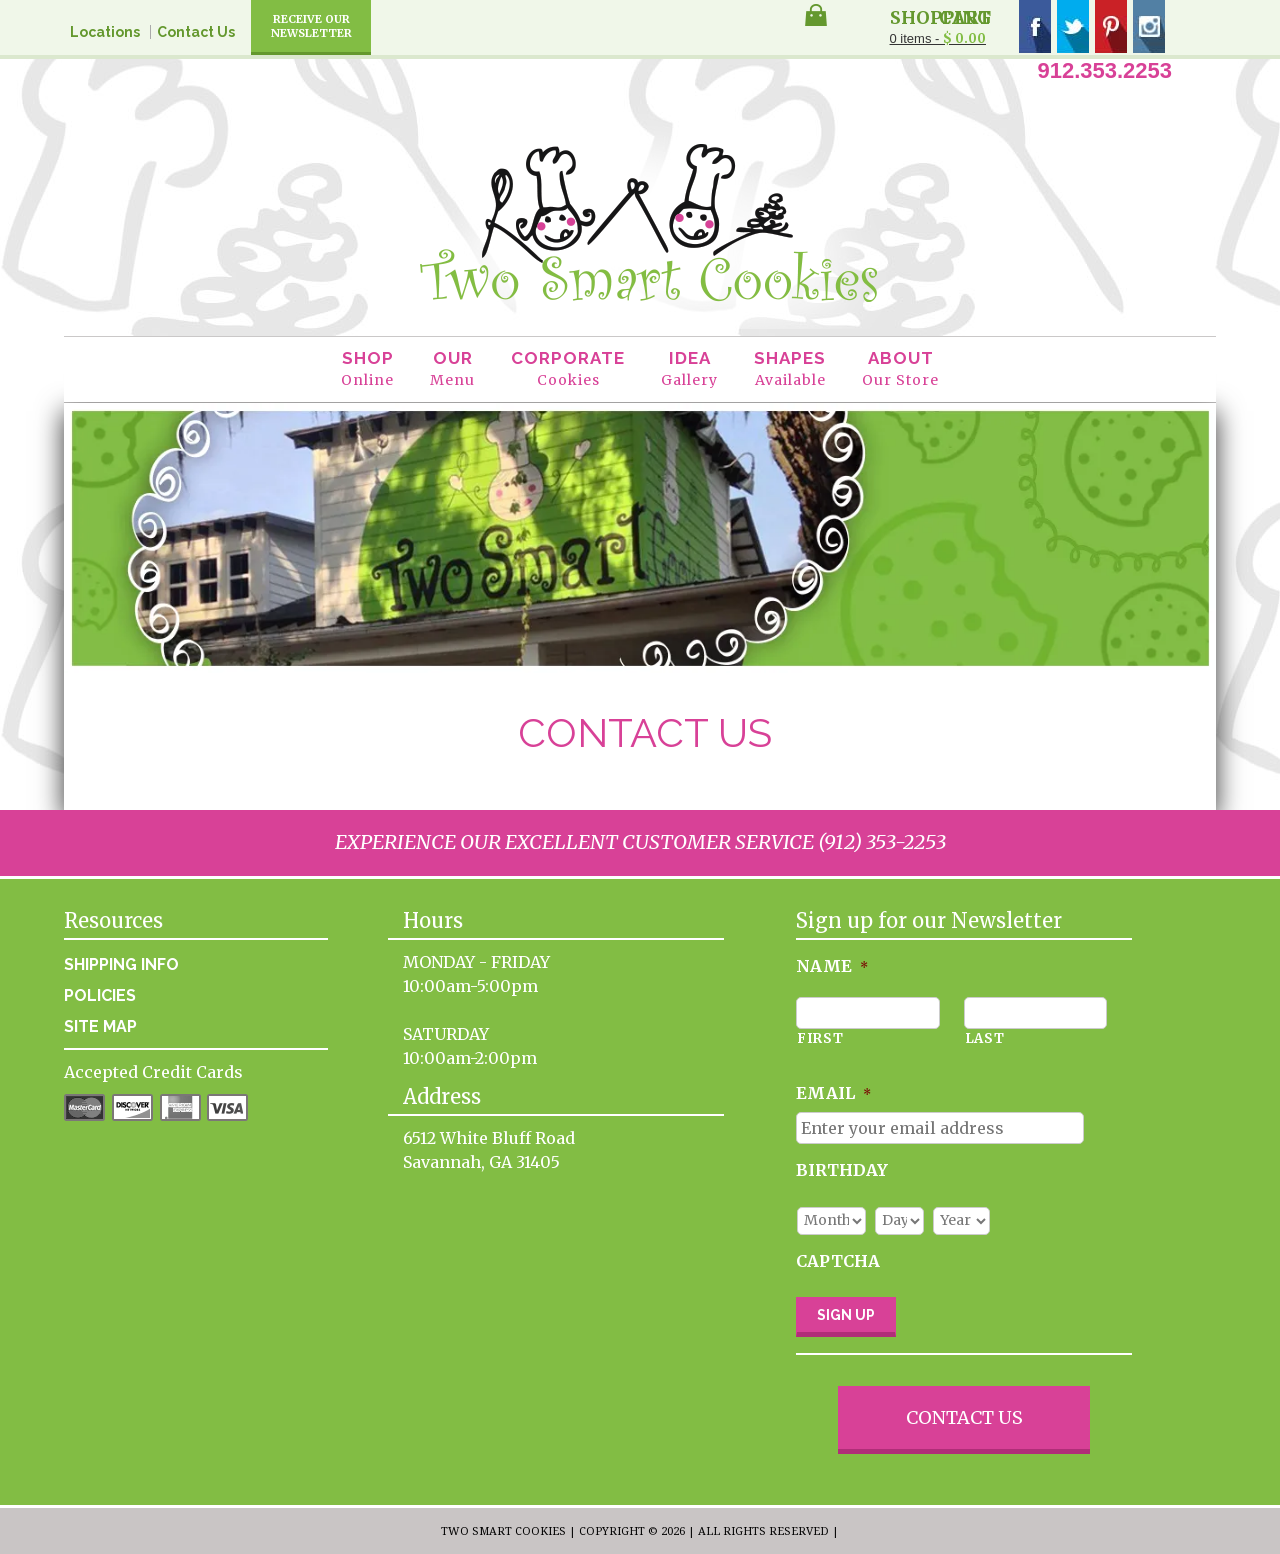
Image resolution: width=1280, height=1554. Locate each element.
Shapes (790, 369)
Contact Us (196, 32)
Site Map (100, 1026)
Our (452, 369)
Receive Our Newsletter (311, 26)
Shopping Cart (940, 16)
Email (833, 1093)
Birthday (842, 1170)
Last (985, 1038)
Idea (689, 369)
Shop (367, 369)
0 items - (938, 38)
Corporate (568, 369)
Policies (100, 995)
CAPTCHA (838, 1261)
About (900, 369)
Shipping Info (121, 964)
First (820, 1038)
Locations (105, 32)
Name (832, 966)
